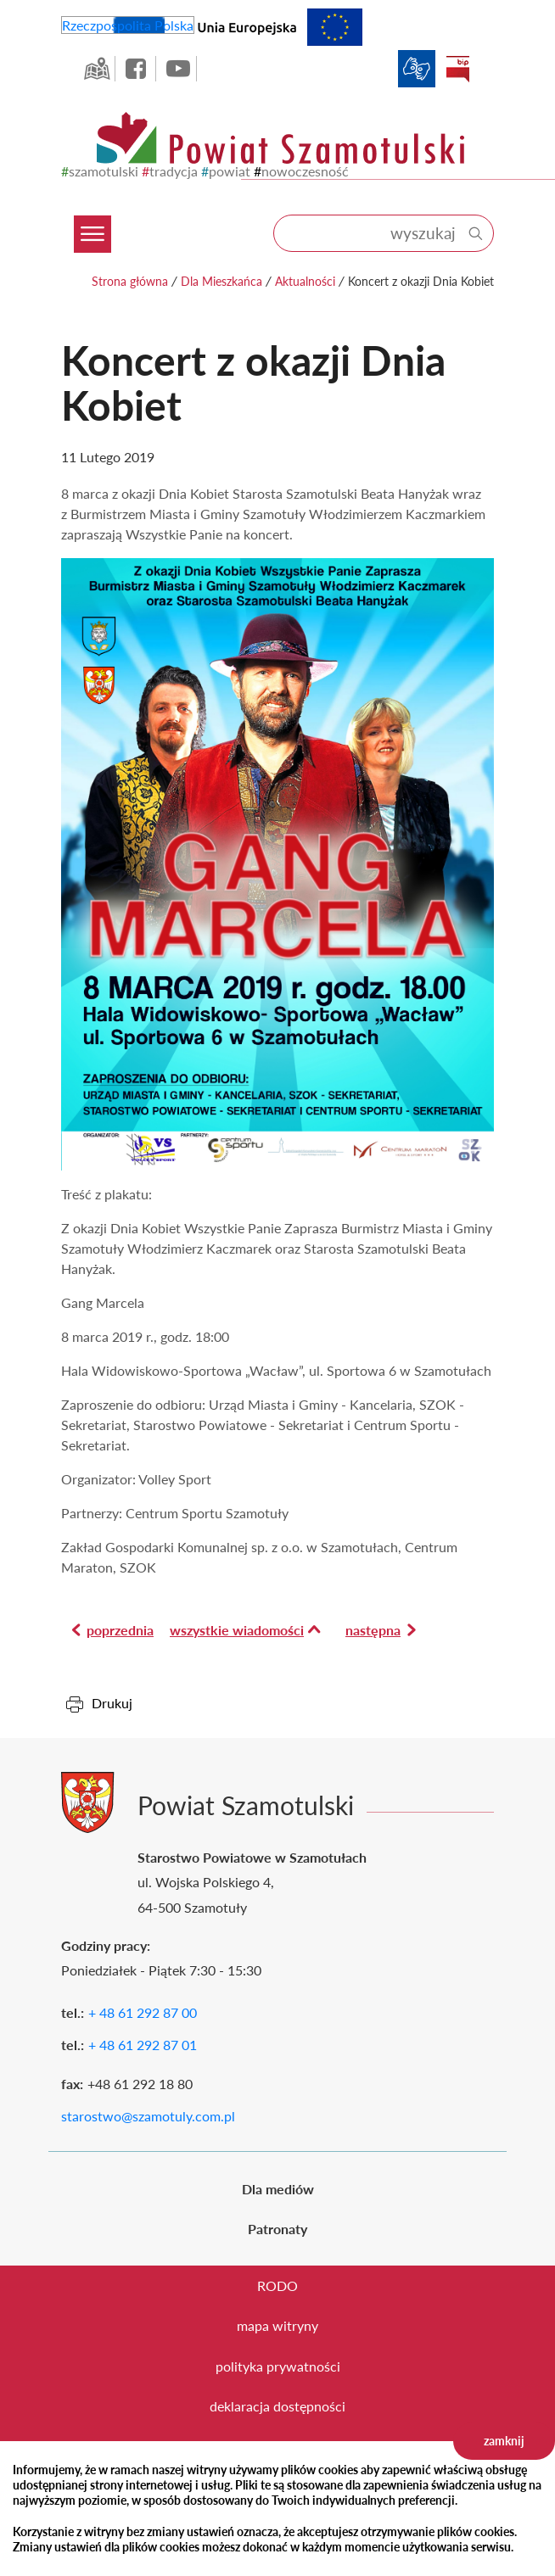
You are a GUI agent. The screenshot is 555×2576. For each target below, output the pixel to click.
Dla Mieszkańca (221, 281)
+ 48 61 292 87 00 (142, 2012)
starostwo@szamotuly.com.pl (148, 2116)
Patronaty (277, 2229)
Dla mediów (278, 2189)
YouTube (178, 68)
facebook (137, 68)
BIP (457, 68)
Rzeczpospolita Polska (127, 25)
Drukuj (112, 1703)
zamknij (504, 2441)
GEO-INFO (96, 68)
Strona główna (130, 281)
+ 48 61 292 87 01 (142, 2045)
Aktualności (305, 281)
